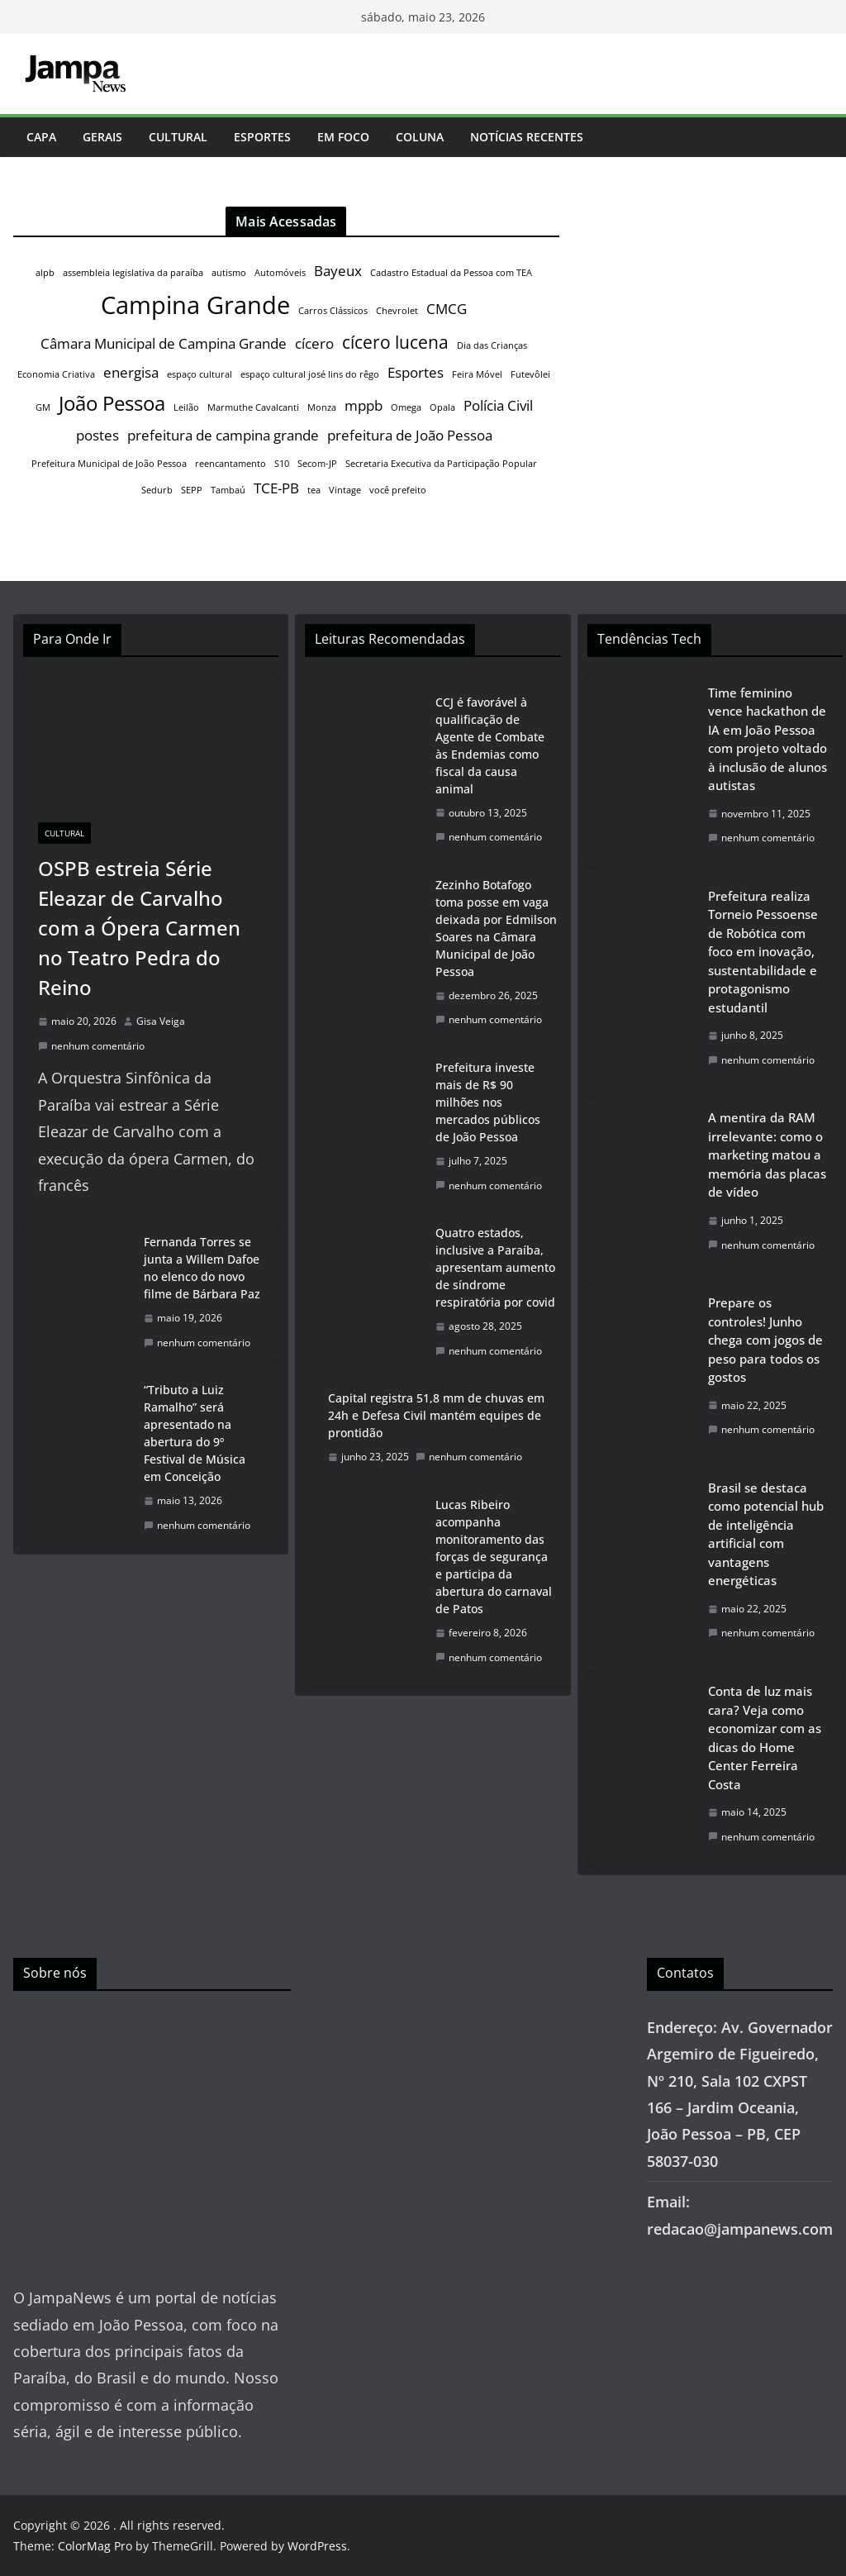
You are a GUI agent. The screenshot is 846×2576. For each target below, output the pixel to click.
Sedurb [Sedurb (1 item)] (157, 490)
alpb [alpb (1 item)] (45, 273)
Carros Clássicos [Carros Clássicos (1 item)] (333, 311)
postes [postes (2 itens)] (97, 435)
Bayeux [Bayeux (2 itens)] (338, 270)
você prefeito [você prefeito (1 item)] (397, 490)
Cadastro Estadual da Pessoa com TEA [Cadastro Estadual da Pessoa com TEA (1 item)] (451, 273)
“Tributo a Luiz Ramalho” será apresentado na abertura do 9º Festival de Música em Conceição (194, 1433)
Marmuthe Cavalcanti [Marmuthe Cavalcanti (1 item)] (253, 407)
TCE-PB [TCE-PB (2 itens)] (276, 488)
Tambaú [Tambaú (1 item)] (228, 490)
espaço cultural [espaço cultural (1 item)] (199, 374)
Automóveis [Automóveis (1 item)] (280, 273)
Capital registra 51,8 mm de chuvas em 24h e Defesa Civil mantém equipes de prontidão (436, 1415)
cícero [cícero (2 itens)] (314, 343)
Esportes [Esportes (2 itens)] (415, 372)
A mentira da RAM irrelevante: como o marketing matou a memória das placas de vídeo (767, 1154)
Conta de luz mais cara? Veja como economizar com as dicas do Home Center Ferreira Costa (764, 1738)
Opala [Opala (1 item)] (442, 407)
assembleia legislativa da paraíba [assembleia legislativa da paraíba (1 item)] (133, 273)
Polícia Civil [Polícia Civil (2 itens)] (498, 405)
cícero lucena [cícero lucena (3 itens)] (395, 342)
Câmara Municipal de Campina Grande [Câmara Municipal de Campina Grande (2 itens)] (163, 343)
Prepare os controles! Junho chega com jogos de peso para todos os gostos (765, 1339)
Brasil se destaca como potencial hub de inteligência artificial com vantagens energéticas (766, 1534)
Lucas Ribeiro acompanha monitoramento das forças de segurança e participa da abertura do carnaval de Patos (493, 1557)
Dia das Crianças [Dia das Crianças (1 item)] (492, 345)
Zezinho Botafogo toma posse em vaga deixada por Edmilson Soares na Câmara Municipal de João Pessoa (496, 928)
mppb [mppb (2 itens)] (364, 405)
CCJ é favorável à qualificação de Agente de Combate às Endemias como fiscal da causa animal (489, 745)
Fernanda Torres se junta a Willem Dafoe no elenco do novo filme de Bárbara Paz (202, 1268)
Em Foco (343, 137)
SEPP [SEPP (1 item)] (191, 490)
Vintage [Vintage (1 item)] (345, 490)
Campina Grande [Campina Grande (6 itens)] (195, 304)
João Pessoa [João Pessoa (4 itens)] (112, 403)
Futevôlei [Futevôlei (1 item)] (530, 374)
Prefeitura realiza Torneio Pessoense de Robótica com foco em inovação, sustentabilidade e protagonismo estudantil (763, 952)
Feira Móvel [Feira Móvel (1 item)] (477, 374)
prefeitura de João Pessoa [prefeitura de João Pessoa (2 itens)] (409, 435)
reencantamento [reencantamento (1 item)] (230, 463)
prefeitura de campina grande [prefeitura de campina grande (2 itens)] (223, 435)
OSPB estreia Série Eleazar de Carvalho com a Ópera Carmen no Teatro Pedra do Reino (139, 928)
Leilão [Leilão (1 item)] (186, 407)
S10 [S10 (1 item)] (281, 463)
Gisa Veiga (160, 1021)
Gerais (102, 137)
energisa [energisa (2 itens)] (131, 372)
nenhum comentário (91, 1046)
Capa (41, 137)
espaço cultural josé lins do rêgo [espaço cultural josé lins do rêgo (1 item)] (309, 374)
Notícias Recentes (526, 137)
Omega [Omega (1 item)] (406, 407)
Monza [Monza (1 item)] (321, 407)
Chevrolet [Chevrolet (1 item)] (397, 311)
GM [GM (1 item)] (43, 407)
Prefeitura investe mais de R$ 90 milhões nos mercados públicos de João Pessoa (487, 1102)
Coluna (420, 137)
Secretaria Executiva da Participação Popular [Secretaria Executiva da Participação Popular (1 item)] (441, 463)
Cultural (178, 137)
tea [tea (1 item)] (314, 490)
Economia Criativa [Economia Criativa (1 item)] (56, 374)
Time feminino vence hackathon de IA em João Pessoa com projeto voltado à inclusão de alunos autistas (767, 739)
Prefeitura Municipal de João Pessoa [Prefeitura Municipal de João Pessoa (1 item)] (109, 463)
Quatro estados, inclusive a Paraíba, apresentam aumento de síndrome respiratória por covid (495, 1267)
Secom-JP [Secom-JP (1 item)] (317, 463)
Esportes (262, 137)
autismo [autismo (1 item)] (229, 273)
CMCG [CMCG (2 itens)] (446, 308)
